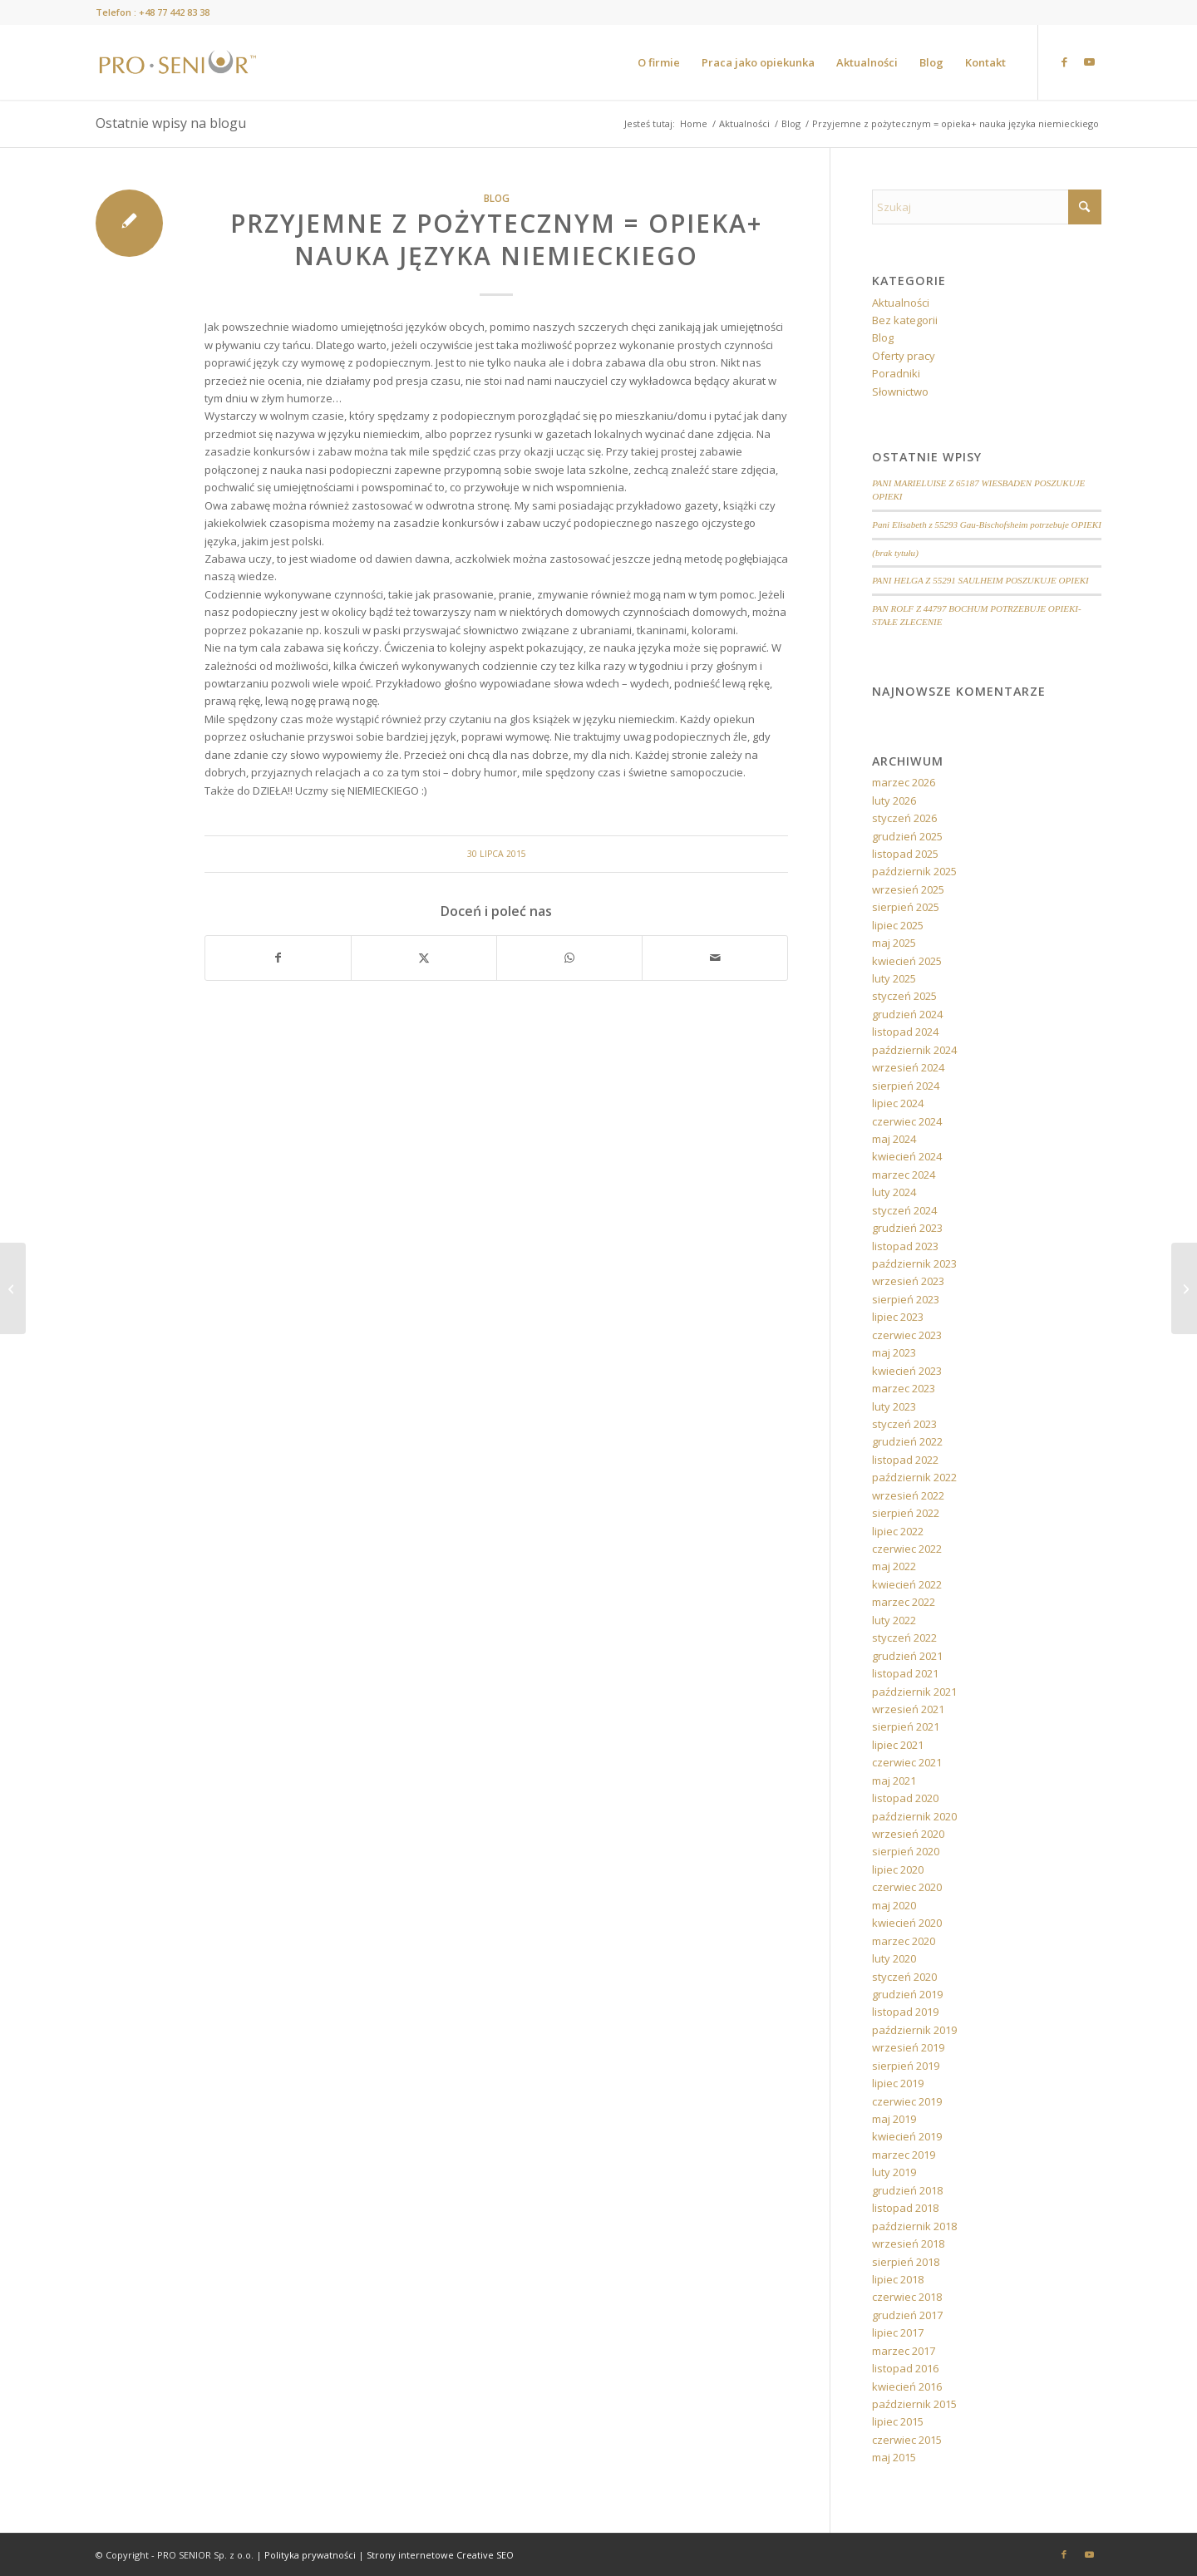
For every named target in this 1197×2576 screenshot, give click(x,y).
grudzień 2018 (907, 2190)
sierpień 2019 (905, 2065)
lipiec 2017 (898, 2332)
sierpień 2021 (905, 1726)
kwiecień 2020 (907, 1922)
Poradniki (896, 373)
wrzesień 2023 (908, 1280)
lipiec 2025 (898, 925)
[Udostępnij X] (424, 957)
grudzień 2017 (907, 2315)
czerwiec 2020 (907, 1886)
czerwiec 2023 (907, 1334)
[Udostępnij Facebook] (278, 957)
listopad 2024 (905, 1031)
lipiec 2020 (898, 1869)
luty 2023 (894, 1406)
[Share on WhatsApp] (569, 957)
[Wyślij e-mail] (715, 957)
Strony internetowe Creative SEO (440, 2555)
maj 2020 (894, 1905)
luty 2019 (894, 2172)
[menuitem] (659, 62)
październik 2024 (914, 1049)
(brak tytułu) (895, 553)
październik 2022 (914, 1477)
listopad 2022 (905, 1459)
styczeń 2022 (904, 1637)
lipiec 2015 (898, 2421)
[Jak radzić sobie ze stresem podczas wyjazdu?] (1184, 1288)
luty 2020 (894, 1958)
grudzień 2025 (907, 836)
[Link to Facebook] (1064, 61)
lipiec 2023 (898, 1316)
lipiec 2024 (898, 1103)
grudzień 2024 (907, 1014)
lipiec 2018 (898, 2279)
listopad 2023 (905, 1246)
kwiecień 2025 (907, 960)
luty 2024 (894, 1192)
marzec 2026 (903, 782)
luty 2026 (894, 800)
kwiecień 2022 (907, 1584)
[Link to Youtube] (1088, 61)
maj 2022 (894, 1566)
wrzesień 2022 (908, 1495)
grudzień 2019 (907, 1994)
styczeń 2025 (904, 995)
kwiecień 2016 (907, 2386)
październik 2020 (914, 1816)
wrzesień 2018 (908, 2243)
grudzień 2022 (907, 1441)
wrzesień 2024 (908, 1067)
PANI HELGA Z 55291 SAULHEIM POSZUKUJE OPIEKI (980, 580)
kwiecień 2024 (907, 1156)
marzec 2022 (903, 1601)
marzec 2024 (903, 1174)
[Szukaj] (986, 207)
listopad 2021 (905, 1673)
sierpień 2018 (905, 2261)
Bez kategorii (905, 320)
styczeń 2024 (904, 1210)
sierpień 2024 (905, 1085)
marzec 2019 (903, 2154)
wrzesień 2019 (908, 2047)
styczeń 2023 (904, 1423)
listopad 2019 (905, 2011)
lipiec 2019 (898, 2083)
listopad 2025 (905, 853)
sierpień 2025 (905, 906)
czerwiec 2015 (907, 2439)
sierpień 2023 (905, 1299)
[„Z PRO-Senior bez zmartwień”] (13, 1288)
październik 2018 (914, 2226)
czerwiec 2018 (907, 2296)
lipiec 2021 (898, 1744)
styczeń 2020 (904, 1976)
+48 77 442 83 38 (174, 12)
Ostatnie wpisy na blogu (171, 123)
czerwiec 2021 (907, 1762)
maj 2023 (894, 1352)
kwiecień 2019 (907, 2136)
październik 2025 (914, 871)
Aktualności (900, 302)
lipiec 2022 (898, 1531)
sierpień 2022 (905, 1512)
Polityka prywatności (310, 2555)
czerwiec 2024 (907, 1121)
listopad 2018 (905, 2207)
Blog (497, 197)
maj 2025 (894, 942)
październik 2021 (914, 1691)
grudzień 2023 (907, 1227)
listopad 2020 (905, 1797)
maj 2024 (894, 1138)
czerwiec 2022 (907, 1548)
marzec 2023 (903, 1388)
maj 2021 (894, 1780)
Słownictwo (900, 391)
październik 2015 (914, 2403)
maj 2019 (894, 2118)
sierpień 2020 (905, 1851)
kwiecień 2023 (907, 1370)
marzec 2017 (903, 2350)
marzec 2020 (903, 1940)
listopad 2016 (905, 2368)
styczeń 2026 (904, 817)
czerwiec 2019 (907, 2101)
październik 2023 (914, 1263)
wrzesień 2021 (908, 1709)
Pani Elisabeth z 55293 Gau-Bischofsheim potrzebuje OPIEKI (986, 524)
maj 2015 (894, 2457)
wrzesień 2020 (908, 1833)
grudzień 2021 (907, 1655)
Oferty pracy (903, 355)
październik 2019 (914, 2029)
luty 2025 (894, 978)
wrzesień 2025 (908, 889)
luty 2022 (894, 1620)
